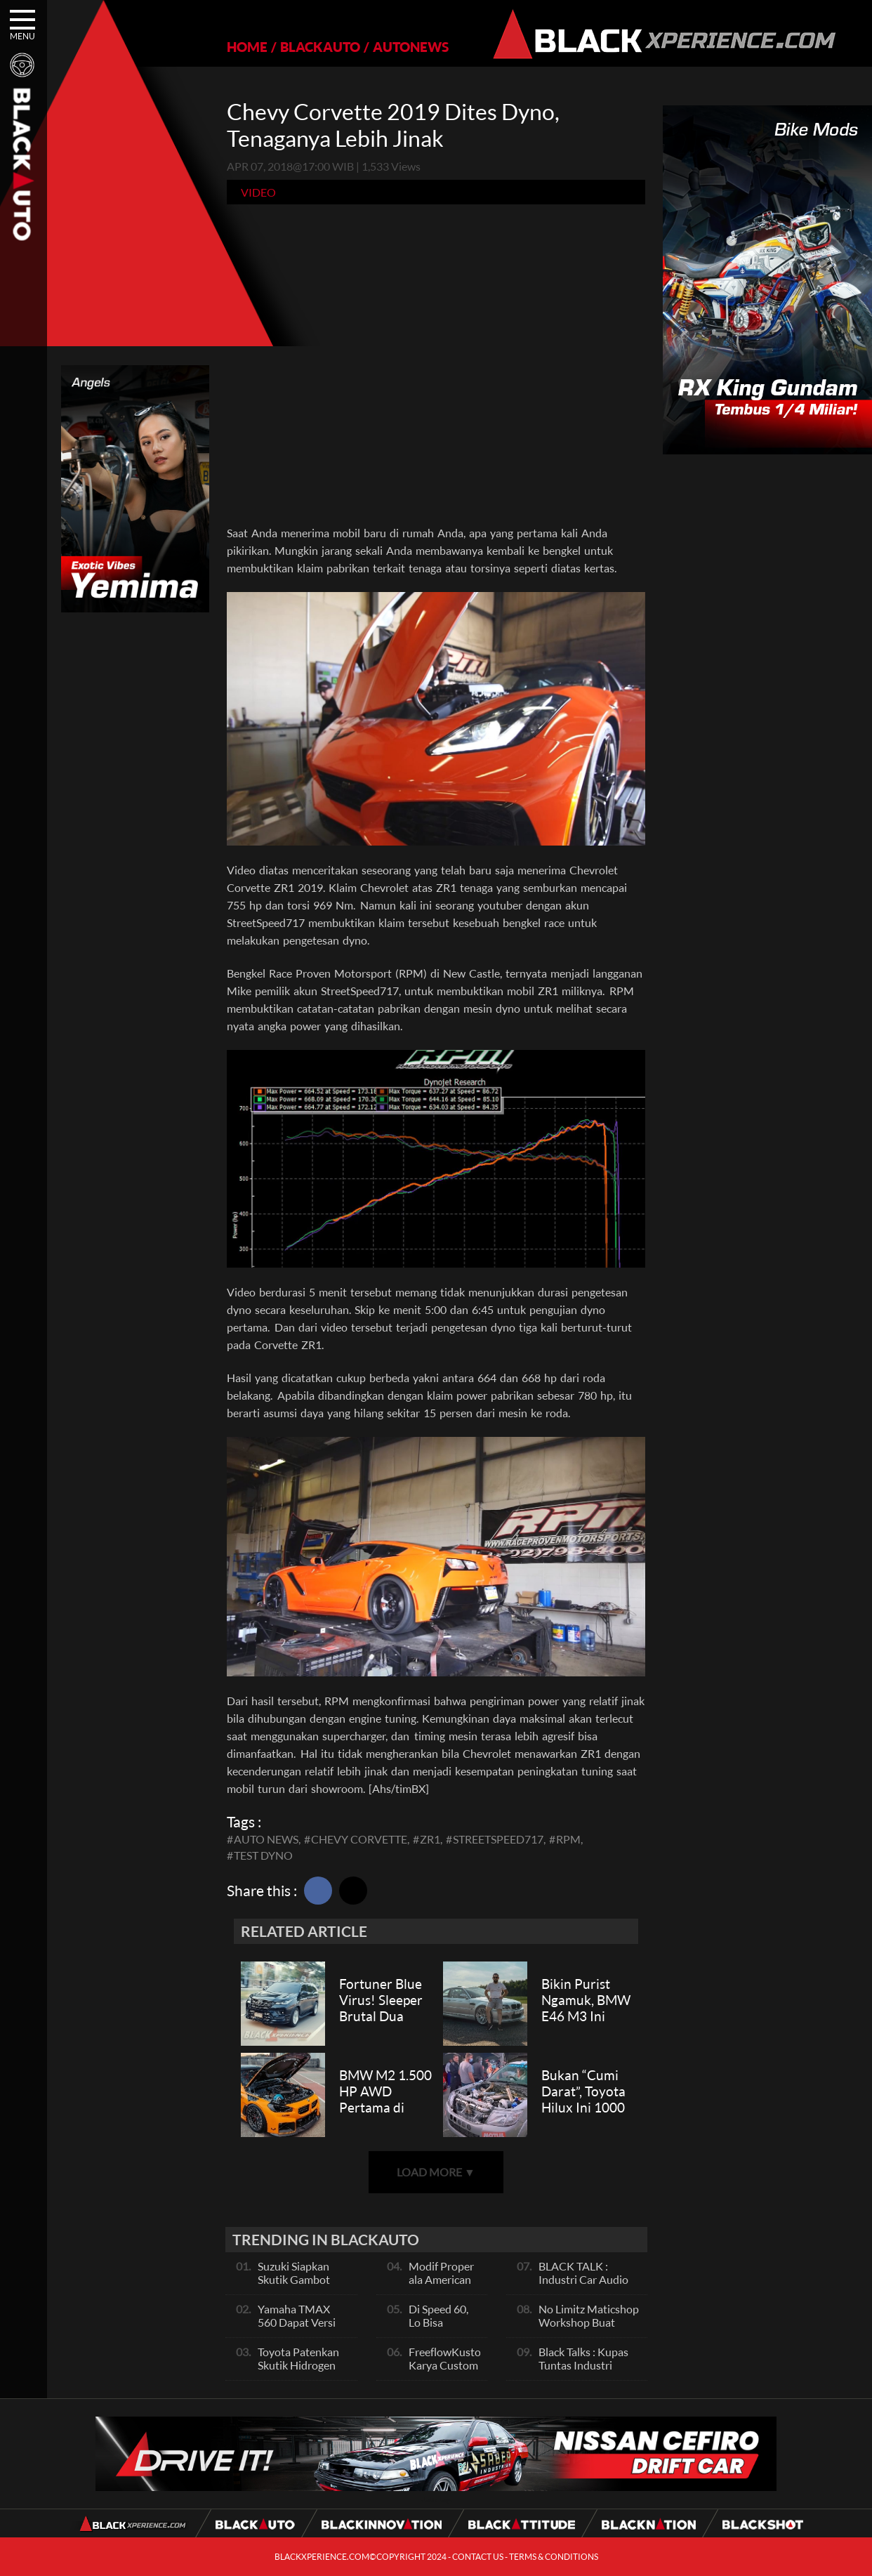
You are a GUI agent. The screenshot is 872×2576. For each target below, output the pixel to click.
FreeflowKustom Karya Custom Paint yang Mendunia (449, 2371)
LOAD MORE (436, 2172)
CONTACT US (477, 2556)
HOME (247, 47)
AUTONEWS (411, 47)
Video (258, 192)
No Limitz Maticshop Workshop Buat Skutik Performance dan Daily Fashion (589, 2328)
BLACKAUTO (320, 47)
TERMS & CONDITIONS (553, 2556)
